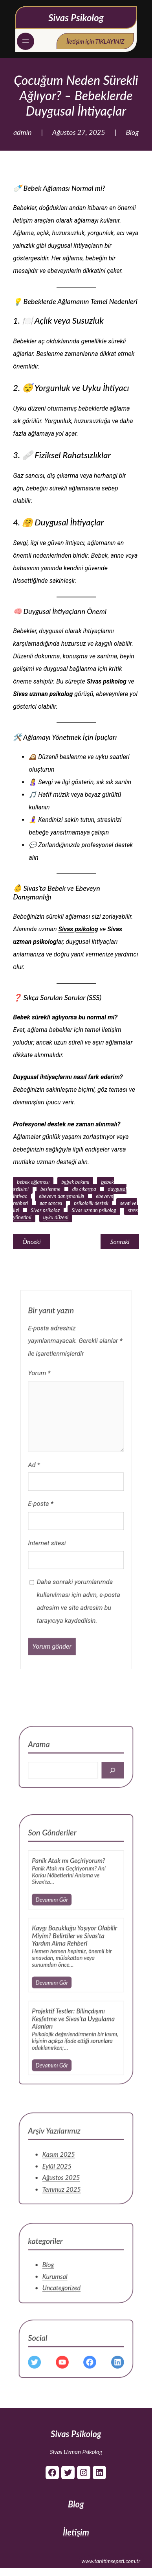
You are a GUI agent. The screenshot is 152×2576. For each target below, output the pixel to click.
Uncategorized (67, 2291)
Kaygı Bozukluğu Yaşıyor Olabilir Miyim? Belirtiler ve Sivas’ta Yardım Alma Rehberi (75, 1954)
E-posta (55, 1515)
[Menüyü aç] (25, 41)
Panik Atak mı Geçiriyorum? (71, 1909)
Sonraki (119, 1241)
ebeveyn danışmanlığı (61, 1196)
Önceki (31, 1241)
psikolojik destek (91, 1203)
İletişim (76, 2531)
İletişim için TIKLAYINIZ (95, 41)
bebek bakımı (75, 1182)
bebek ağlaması (33, 1182)
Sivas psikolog (78, 929)
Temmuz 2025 (67, 2189)
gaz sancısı (51, 1203)
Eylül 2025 (64, 2176)
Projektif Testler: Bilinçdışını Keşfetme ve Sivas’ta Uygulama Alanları (74, 2003)
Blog (132, 132)
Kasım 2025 (65, 2169)
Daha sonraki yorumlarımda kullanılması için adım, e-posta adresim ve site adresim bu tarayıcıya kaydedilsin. (78, 1573)
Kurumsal (63, 2283)
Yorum (54, 1437)
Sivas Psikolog (76, 17)
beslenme (50, 1189)
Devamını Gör (61, 1933)
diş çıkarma (84, 1189)
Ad (51, 1492)
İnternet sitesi (59, 1538)
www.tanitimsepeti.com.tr (110, 2561)
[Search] (97, 1778)
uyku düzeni (55, 1217)
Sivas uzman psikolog (93, 1210)
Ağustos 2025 (67, 2182)
